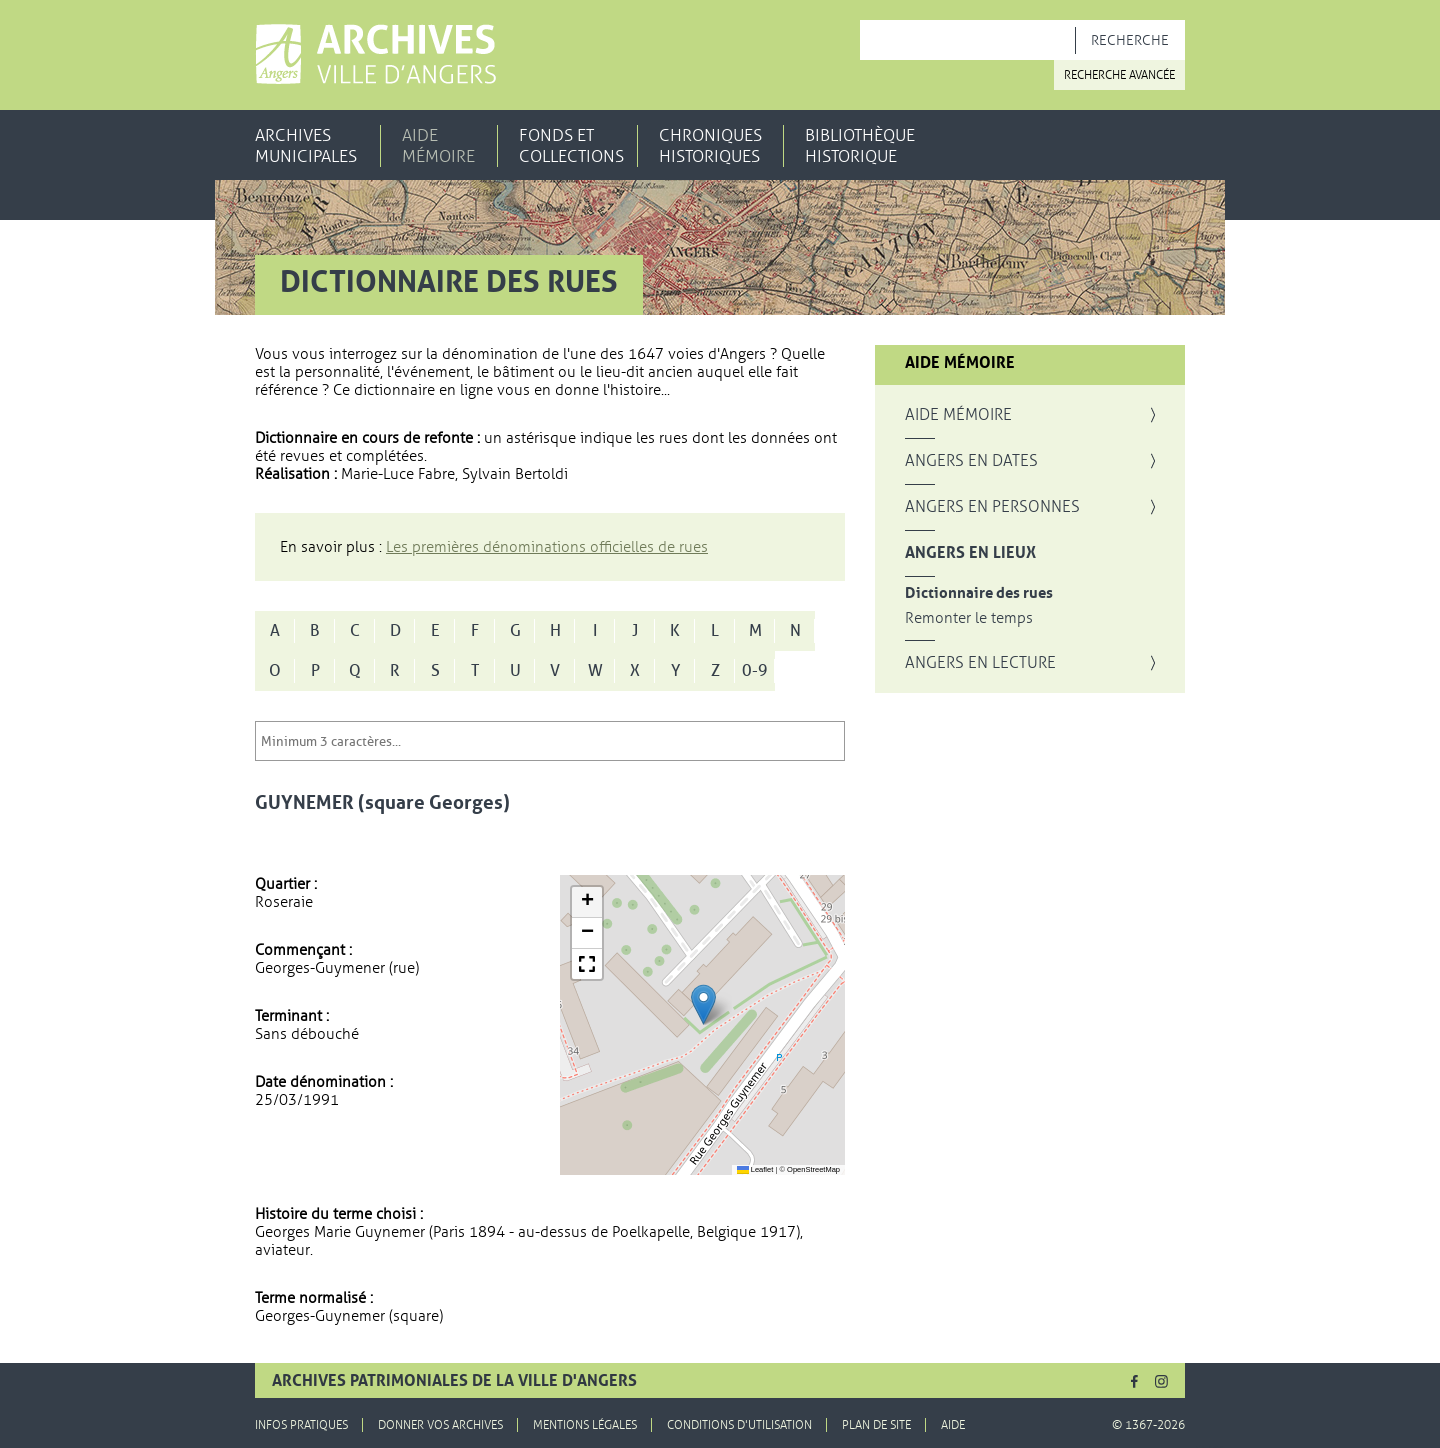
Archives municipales (306, 146)
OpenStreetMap (813, 1169)
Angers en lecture (980, 663)
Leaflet (755, 1169)
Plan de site (876, 1425)
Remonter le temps (969, 618)
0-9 (755, 671)
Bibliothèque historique (860, 146)
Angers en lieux (970, 553)
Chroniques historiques (710, 146)
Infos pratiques (301, 1425)
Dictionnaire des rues (979, 593)
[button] (703, 1004)
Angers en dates (971, 461)
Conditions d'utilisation (739, 1425)
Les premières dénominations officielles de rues (547, 547)
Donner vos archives (440, 1425)
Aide (953, 1425)
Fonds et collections (571, 146)
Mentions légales (585, 1425)
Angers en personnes (992, 507)
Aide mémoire (438, 146)
